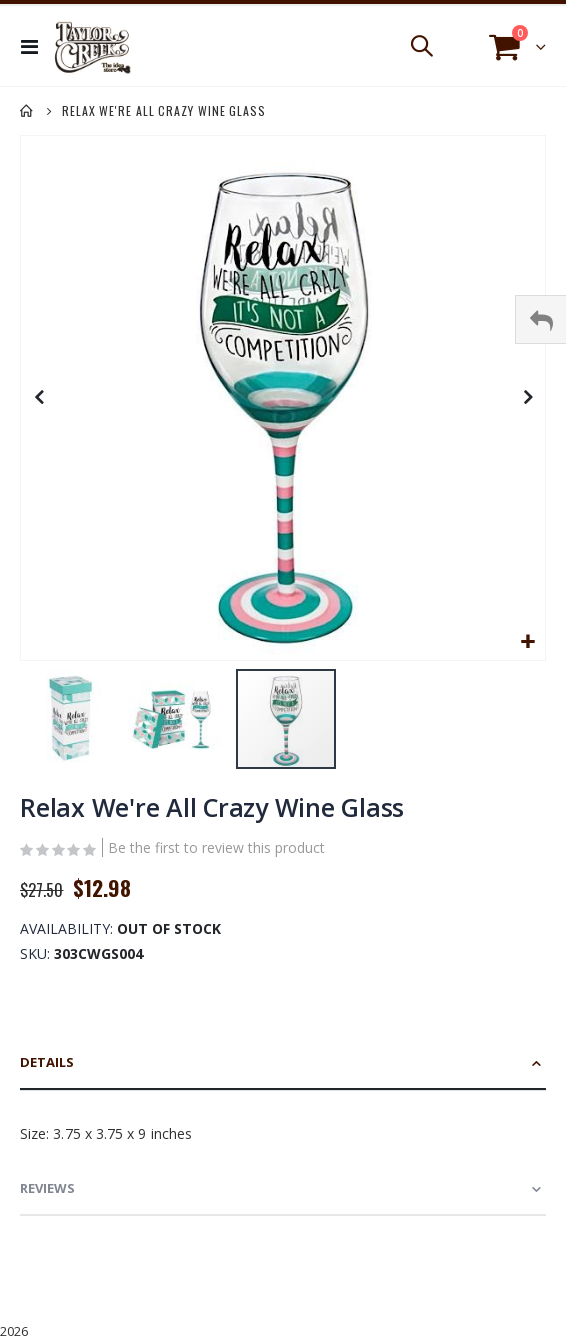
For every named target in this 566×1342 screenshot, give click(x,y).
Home (27, 111)
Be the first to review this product (216, 847)
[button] (527, 642)
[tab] (283, 1063)
